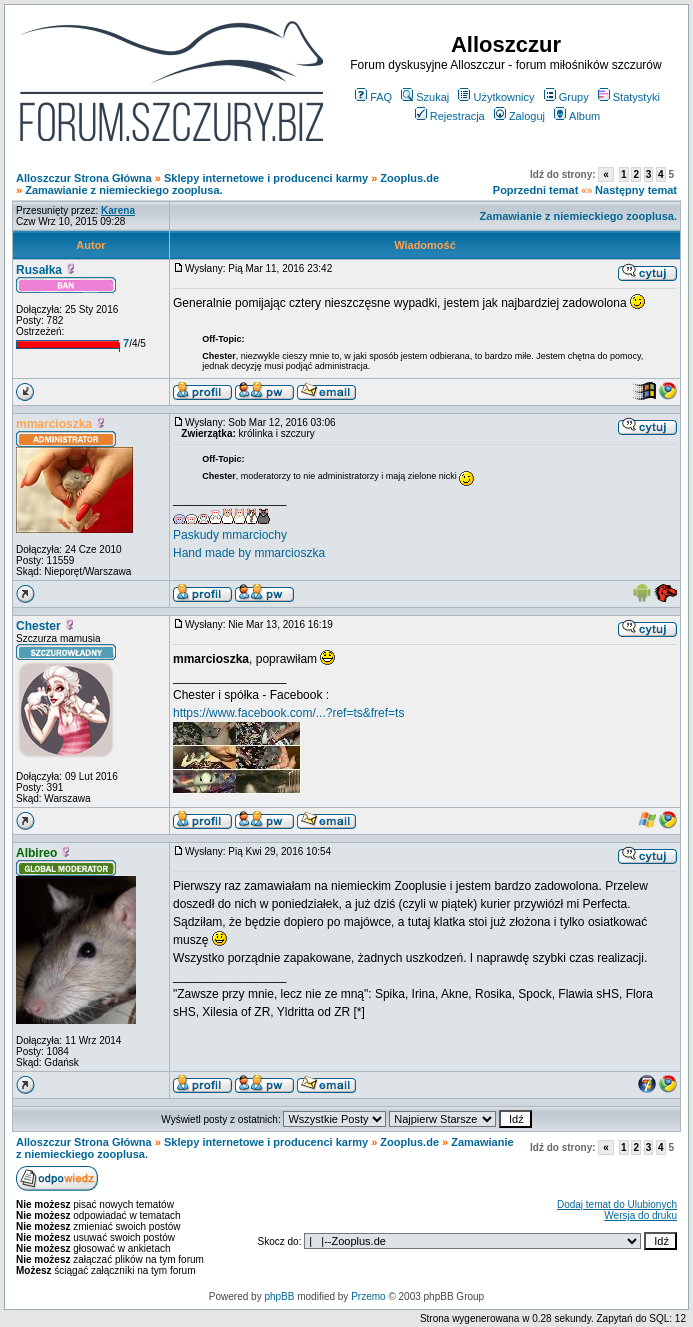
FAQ (373, 97)
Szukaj (425, 97)
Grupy (566, 97)
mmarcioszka (54, 424)
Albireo (36, 853)
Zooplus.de (409, 178)
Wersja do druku (640, 1215)
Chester (38, 626)
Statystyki (629, 97)
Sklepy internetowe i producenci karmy (266, 178)
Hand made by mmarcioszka (249, 553)
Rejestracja (450, 116)
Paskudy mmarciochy (230, 535)
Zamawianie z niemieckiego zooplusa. (123, 190)
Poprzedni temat (536, 190)
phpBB (279, 1296)
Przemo (368, 1296)
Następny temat (636, 190)
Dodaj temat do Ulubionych (617, 1204)
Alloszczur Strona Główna (84, 178)
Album (577, 116)
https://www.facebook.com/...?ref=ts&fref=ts (288, 713)
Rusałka (39, 270)
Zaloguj (519, 116)
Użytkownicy (496, 97)
